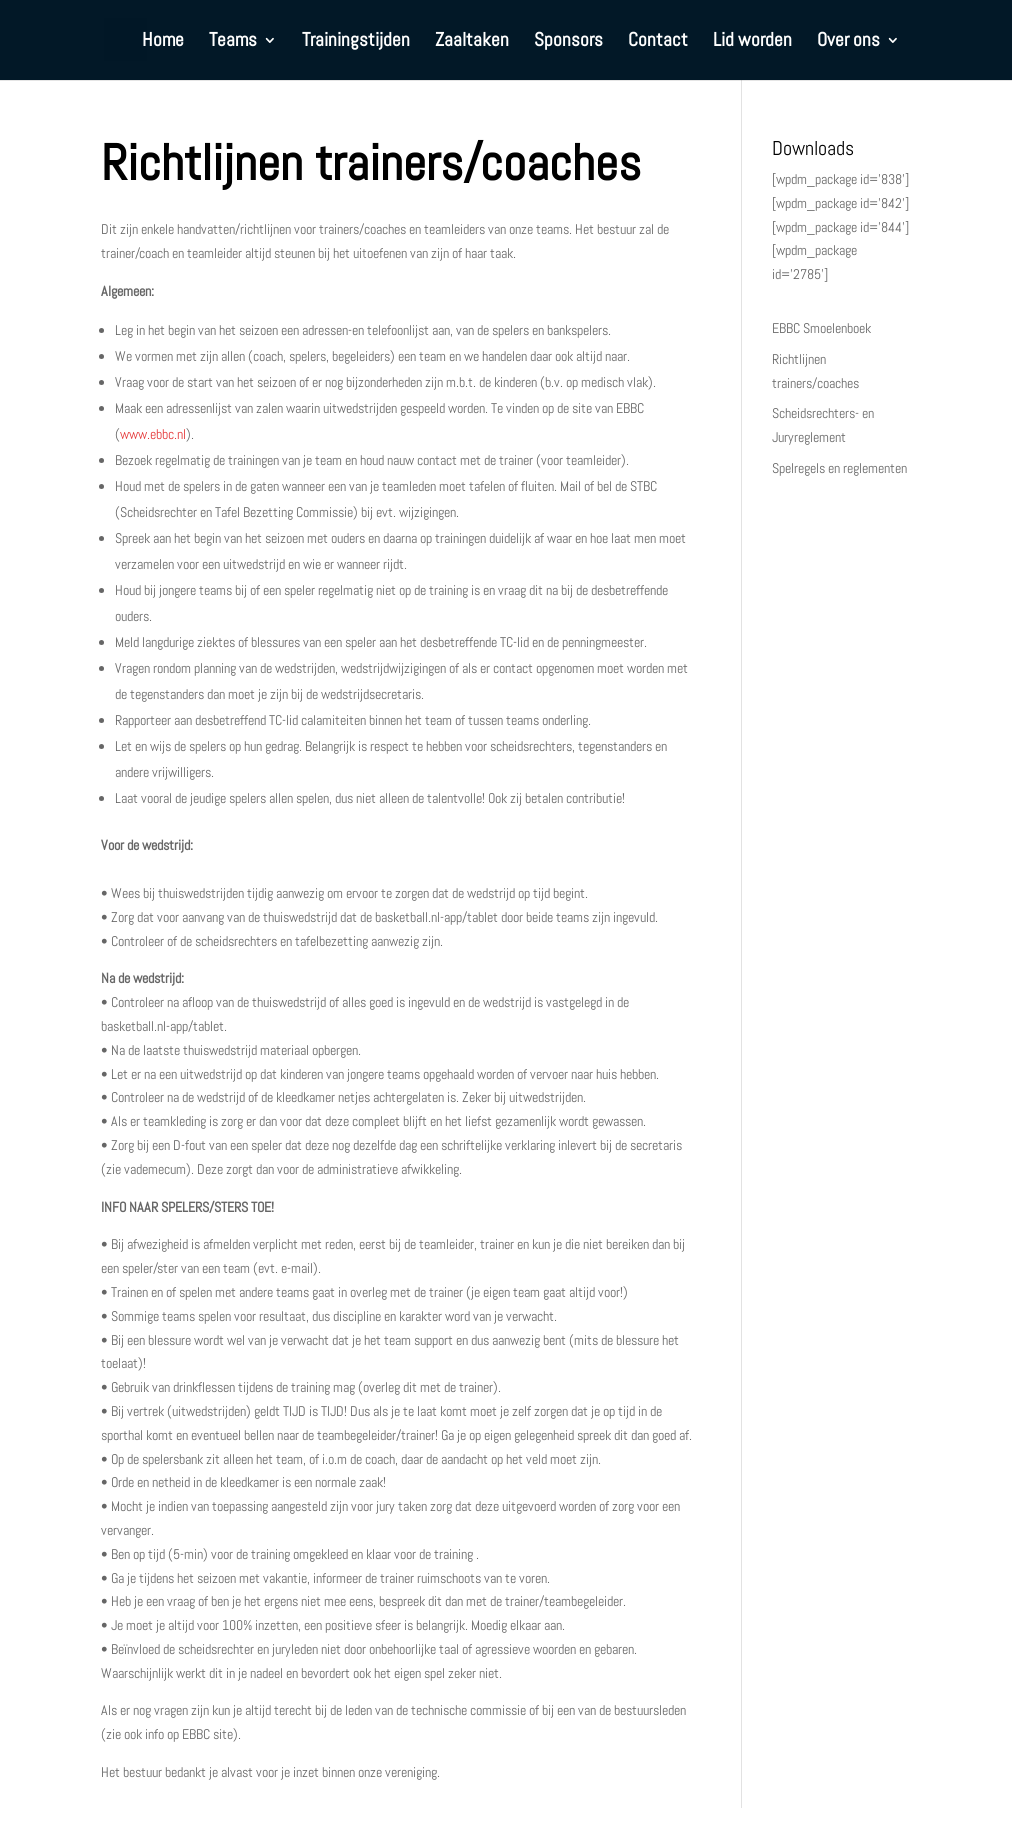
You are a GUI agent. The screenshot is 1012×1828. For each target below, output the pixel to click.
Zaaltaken (472, 42)
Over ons (848, 42)
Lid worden (752, 42)
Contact (658, 42)
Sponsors (568, 42)
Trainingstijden (356, 42)
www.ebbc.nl (153, 434)
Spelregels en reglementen (839, 468)
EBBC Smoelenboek (821, 328)
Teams (233, 42)
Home (163, 42)
